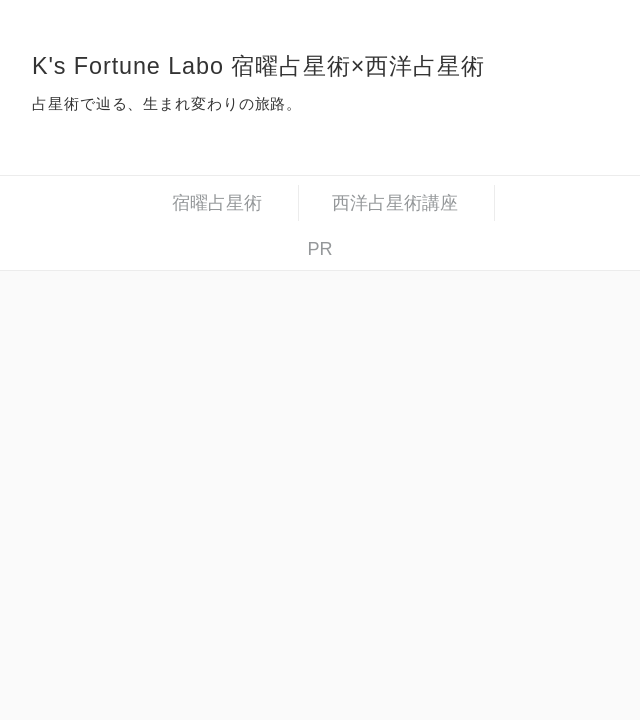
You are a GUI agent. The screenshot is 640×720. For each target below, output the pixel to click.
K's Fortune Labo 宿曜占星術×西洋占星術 (258, 66)
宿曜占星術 (217, 203)
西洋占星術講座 (395, 203)
